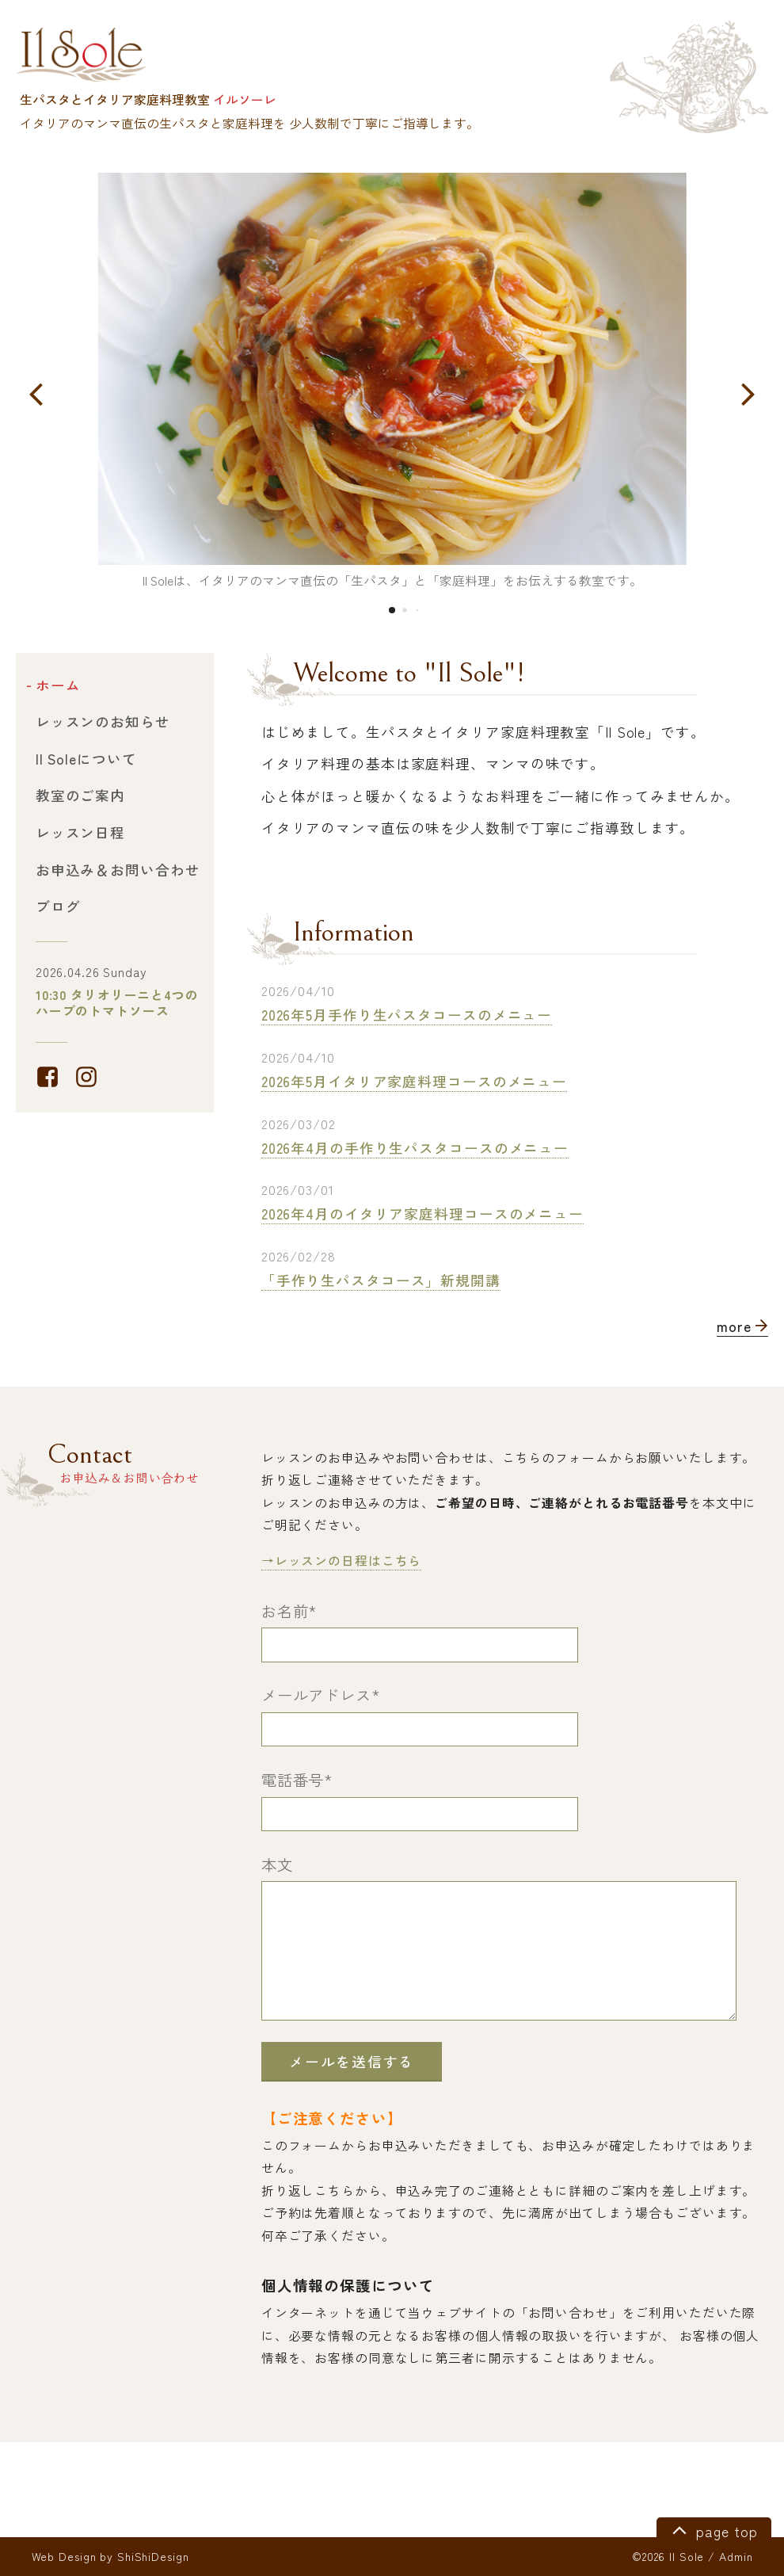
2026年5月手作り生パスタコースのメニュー (406, 1015)
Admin (735, 2556)
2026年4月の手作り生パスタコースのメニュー (415, 1148)
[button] (35, 393)
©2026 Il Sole (668, 2556)
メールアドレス (320, 1695)
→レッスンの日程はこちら (341, 1560)
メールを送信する (351, 2061)
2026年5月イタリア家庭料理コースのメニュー (414, 1081)
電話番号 (297, 1780)
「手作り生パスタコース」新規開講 (380, 1280)
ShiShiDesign (153, 2556)
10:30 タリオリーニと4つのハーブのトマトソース (117, 1003)
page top (712, 2529)
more (742, 1326)
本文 (277, 1864)
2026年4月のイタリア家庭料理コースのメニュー (422, 1213)
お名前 (289, 1611)
